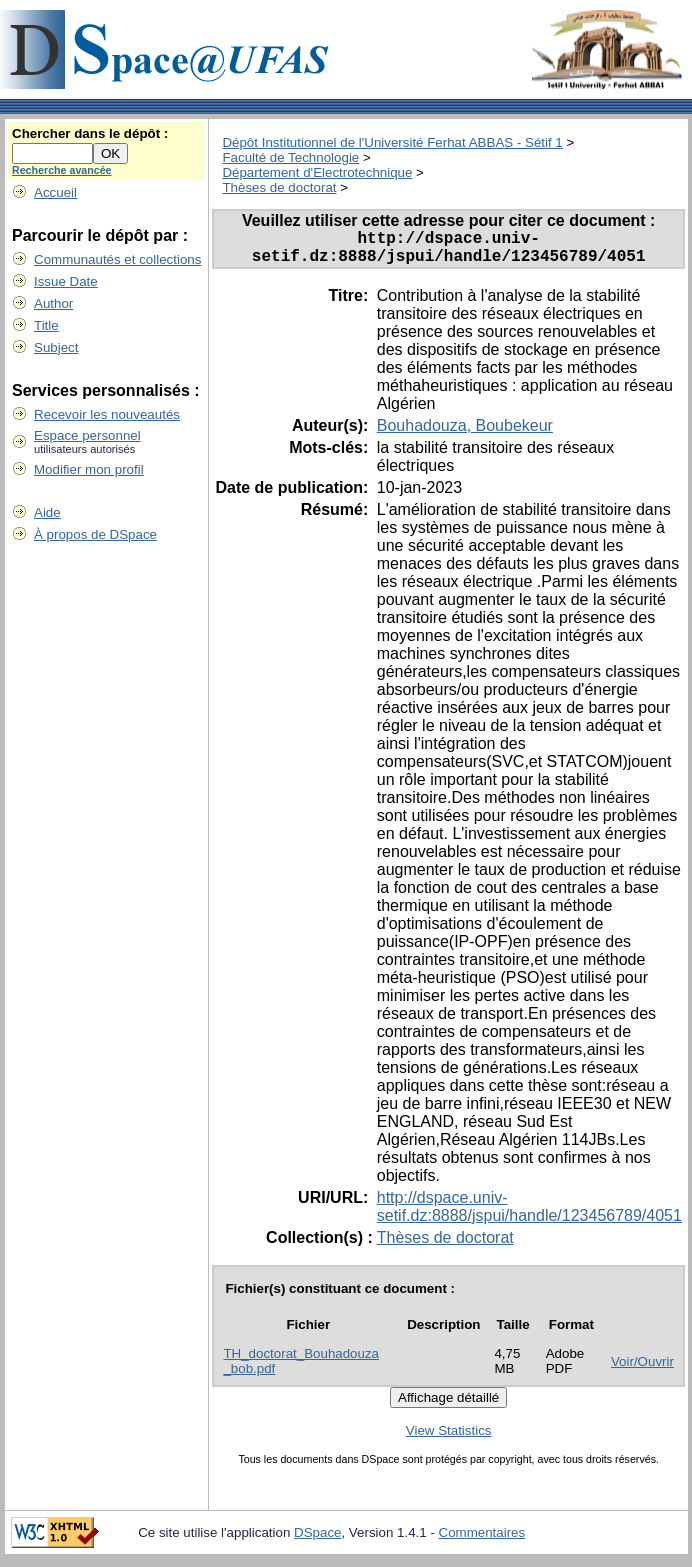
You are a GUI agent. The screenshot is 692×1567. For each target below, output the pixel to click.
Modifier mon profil (89, 469)
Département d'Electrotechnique (317, 172)
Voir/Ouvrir (642, 1369)
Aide (47, 512)
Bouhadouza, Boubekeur (465, 433)
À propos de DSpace (95, 534)
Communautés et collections (117, 259)
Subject (56, 347)
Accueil (55, 192)
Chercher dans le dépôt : (90, 133)
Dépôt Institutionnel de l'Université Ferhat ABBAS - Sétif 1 (392, 142)
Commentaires (482, 1540)
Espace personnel (87, 435)
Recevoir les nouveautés (107, 414)
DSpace (317, 1540)
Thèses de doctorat (279, 187)
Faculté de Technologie (290, 157)
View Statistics (449, 1438)
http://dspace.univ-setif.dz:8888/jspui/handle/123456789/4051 (529, 1214)
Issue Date (66, 281)
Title (46, 325)
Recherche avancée (62, 170)
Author (53, 303)
